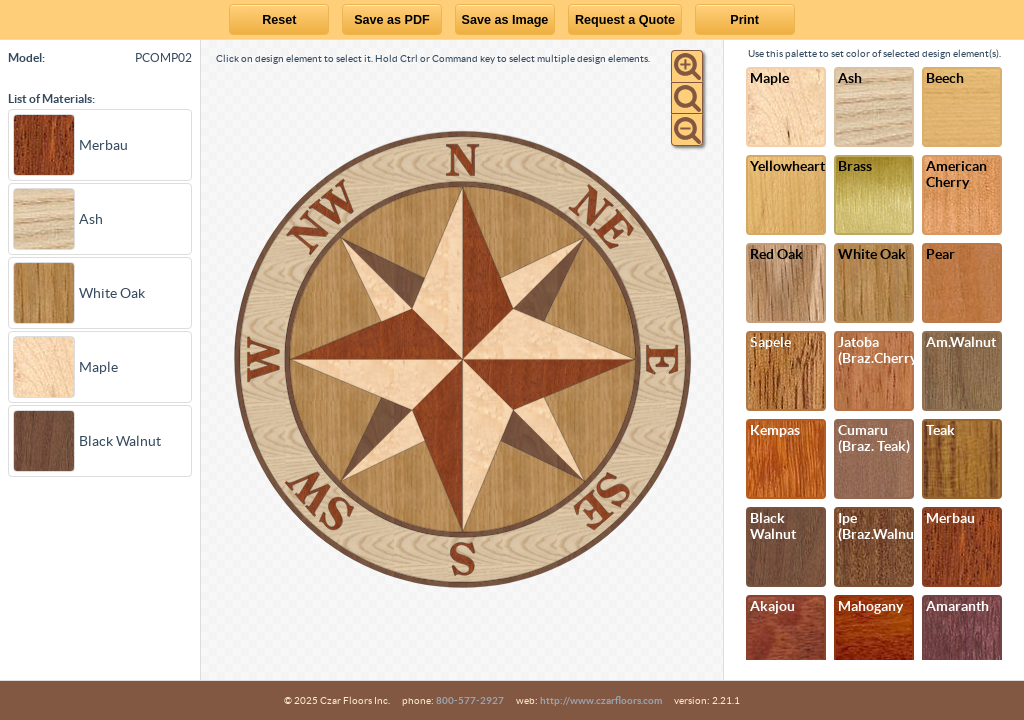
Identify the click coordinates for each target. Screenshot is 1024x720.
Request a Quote (625, 20)
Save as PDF (392, 20)
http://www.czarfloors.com (601, 700)
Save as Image (505, 20)
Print (744, 20)
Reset (279, 20)
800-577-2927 (470, 700)
